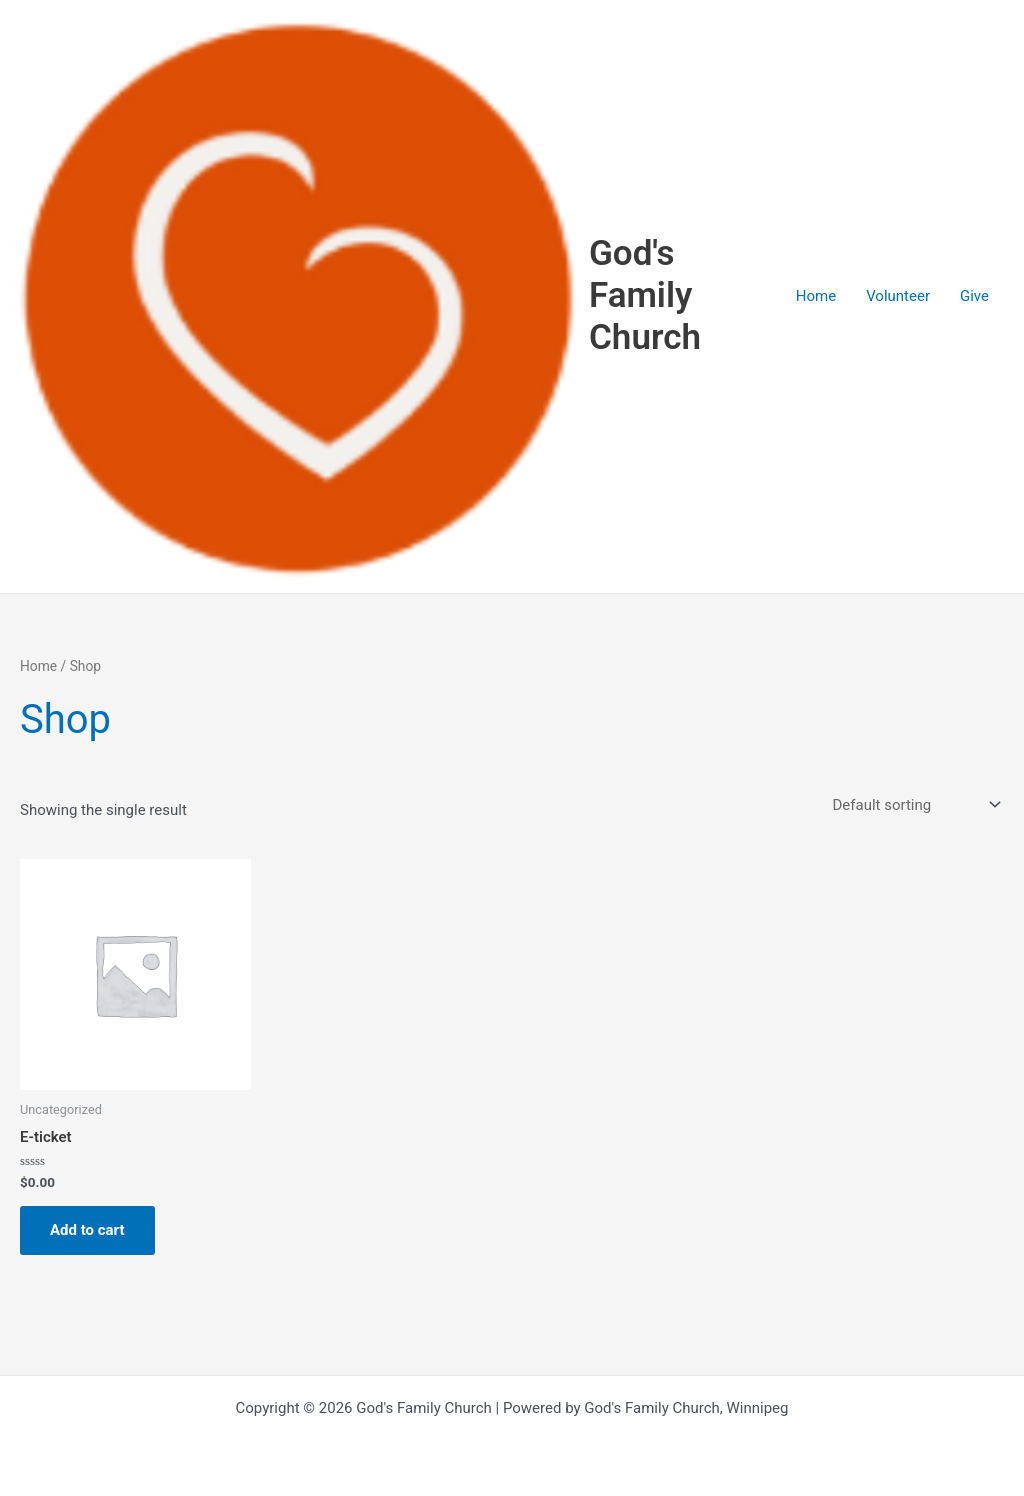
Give (974, 296)
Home (816, 296)
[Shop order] (914, 804)
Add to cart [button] (87, 1230)
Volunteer (898, 296)
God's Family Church (645, 295)
